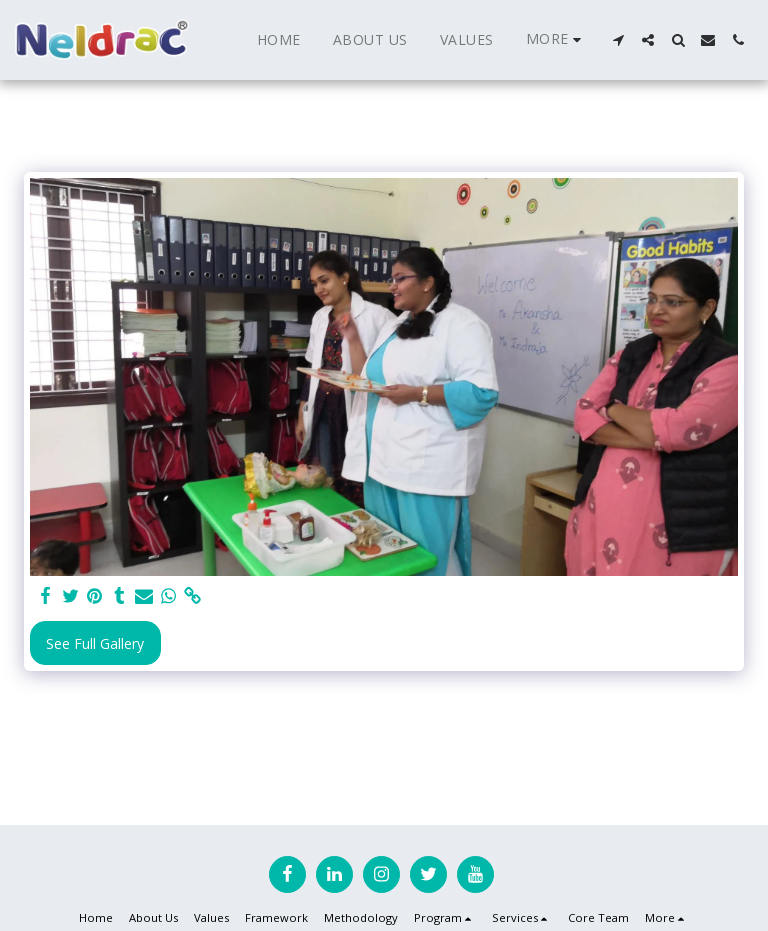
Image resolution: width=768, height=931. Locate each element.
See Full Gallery (95, 643)
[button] (618, 40)
